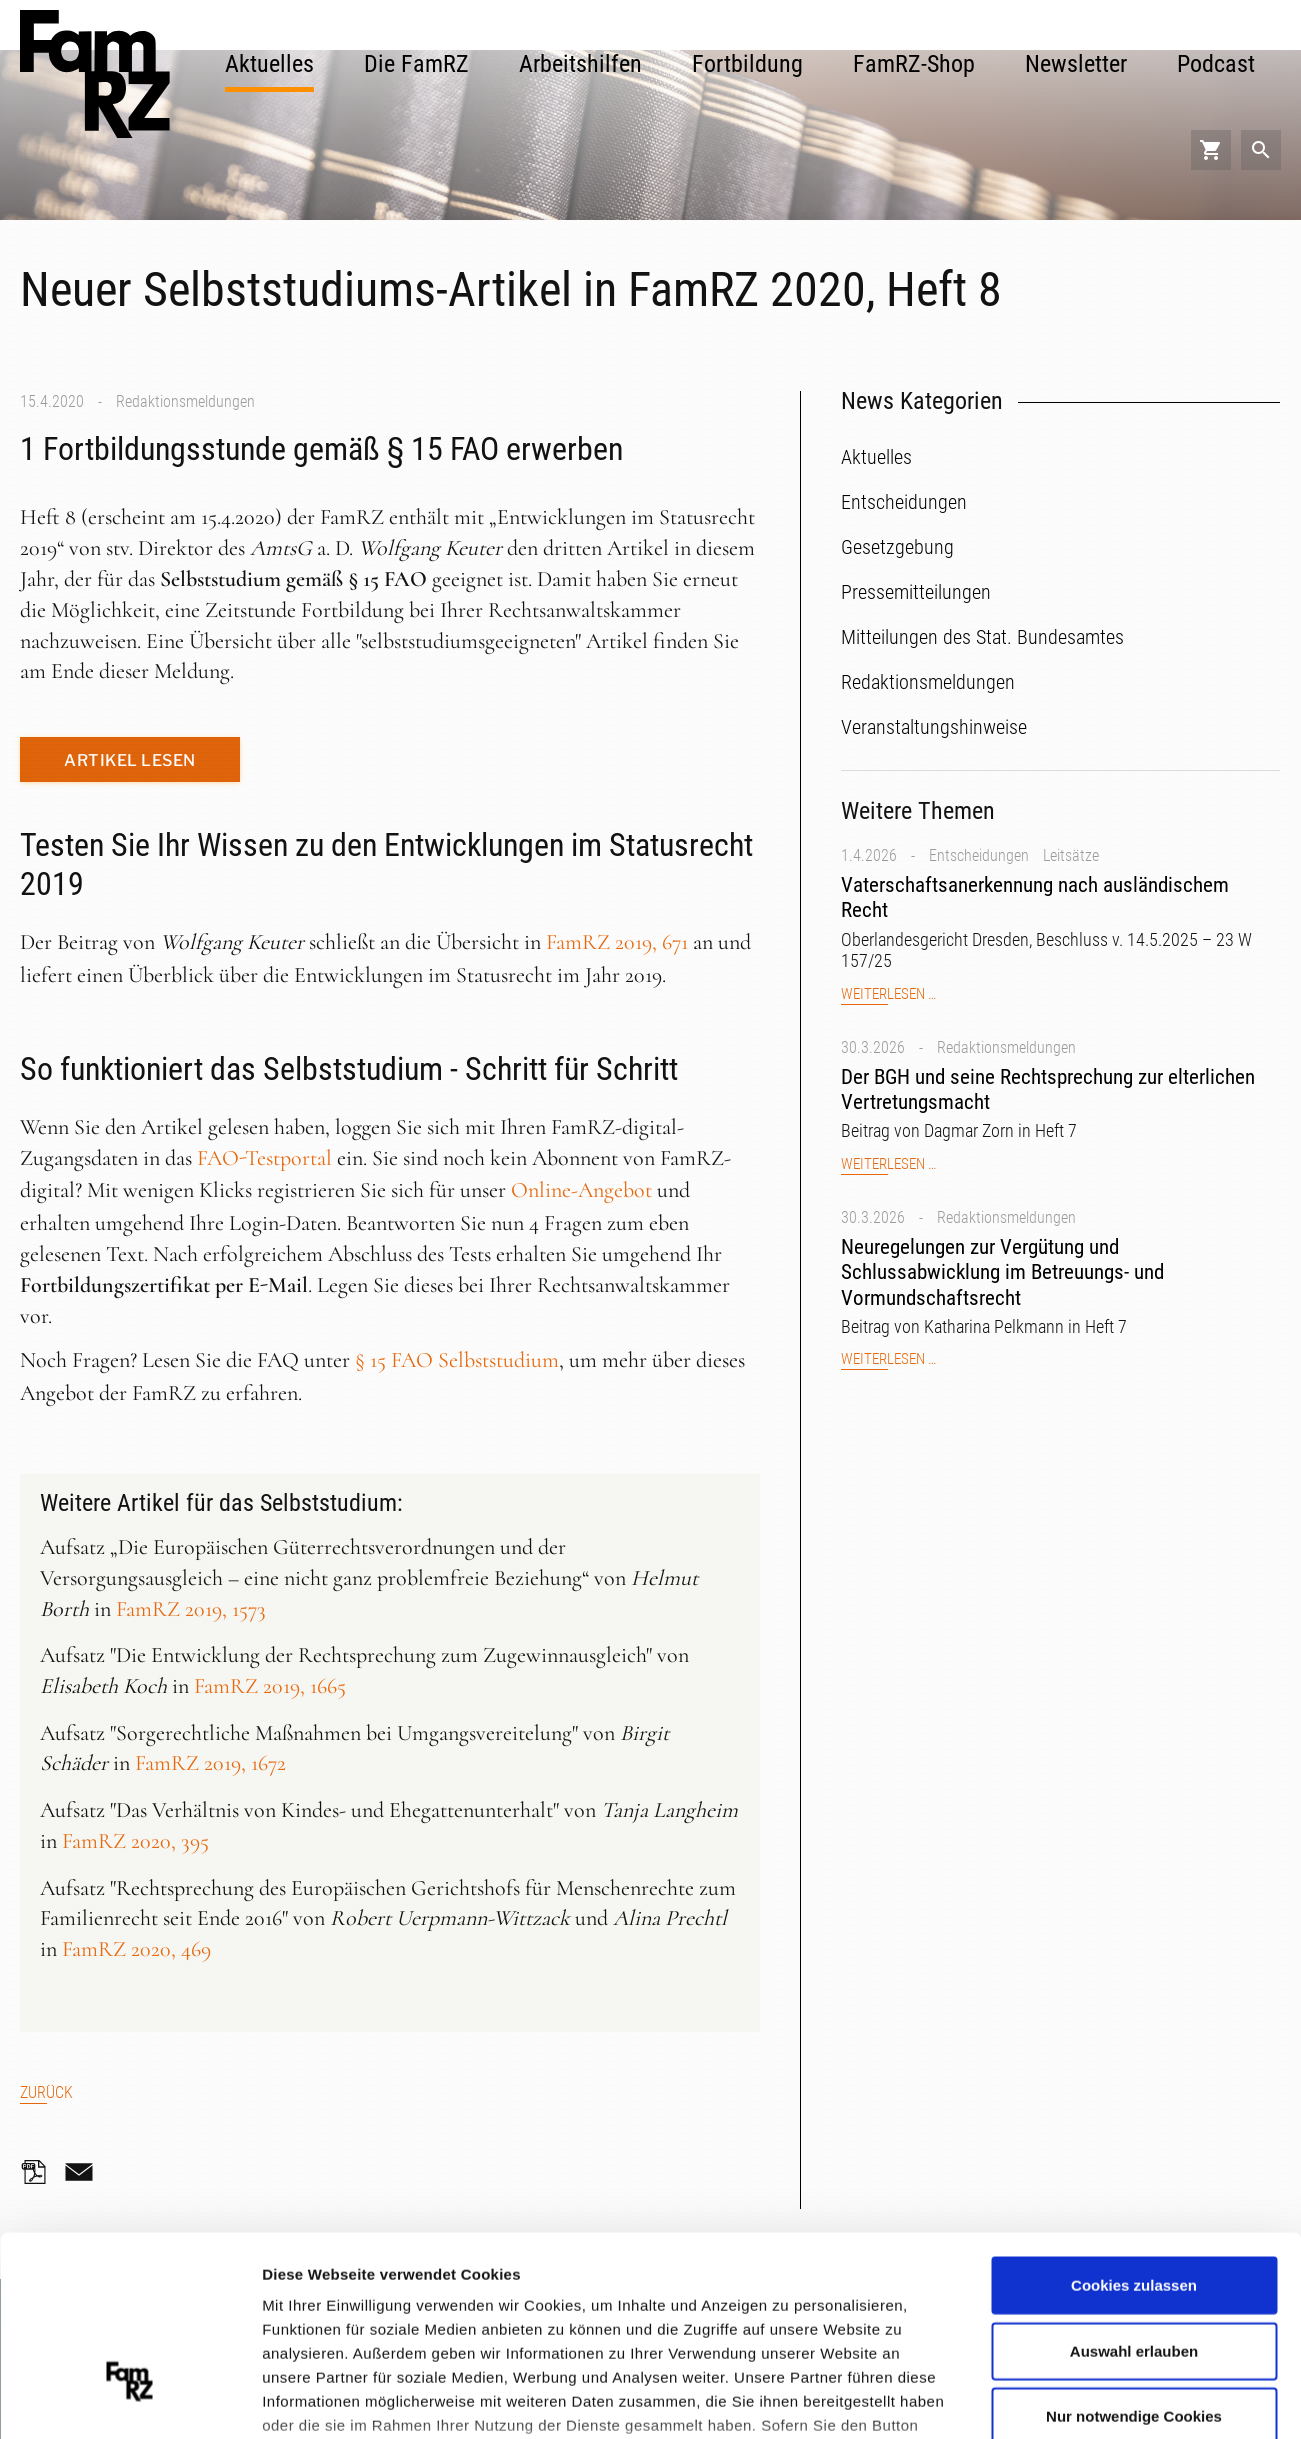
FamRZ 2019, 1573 (191, 1609)
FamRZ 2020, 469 (136, 1949)
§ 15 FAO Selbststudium (457, 1360)
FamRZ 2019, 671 (617, 942)
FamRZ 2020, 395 (135, 1841)
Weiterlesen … (888, 994)
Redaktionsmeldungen (185, 401)
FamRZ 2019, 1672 (210, 1763)
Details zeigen (1063, 2398)
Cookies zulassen (1134, 2133)
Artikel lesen (130, 760)
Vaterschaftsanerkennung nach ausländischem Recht (1035, 897)
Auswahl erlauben (1134, 2198)
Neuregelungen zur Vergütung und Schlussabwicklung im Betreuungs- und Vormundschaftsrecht (1002, 1272)
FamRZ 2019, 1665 (270, 1686)
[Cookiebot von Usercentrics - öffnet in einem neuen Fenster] (129, 2400)
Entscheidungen (979, 855)
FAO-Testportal (264, 1158)
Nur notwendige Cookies (1134, 2264)
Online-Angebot (581, 1190)
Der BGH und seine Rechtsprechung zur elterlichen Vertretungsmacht (1048, 1089)
